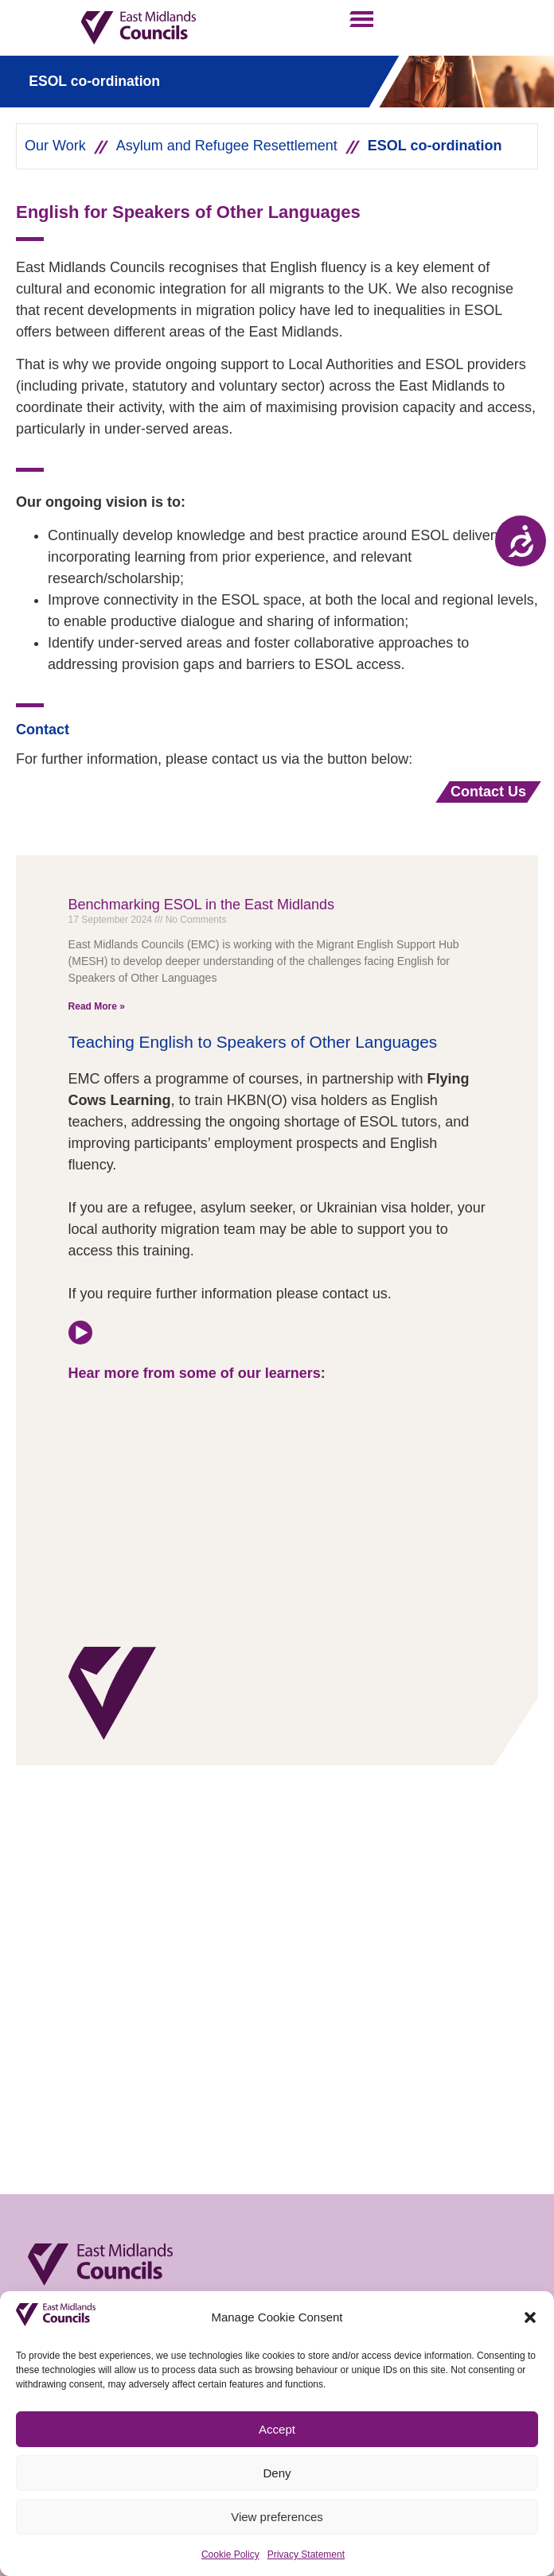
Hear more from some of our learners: (199, 1373)
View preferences (277, 2516)
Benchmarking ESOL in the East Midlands (201, 904)
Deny (277, 2473)
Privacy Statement (306, 2554)
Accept (277, 2429)
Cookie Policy (230, 2554)
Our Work (55, 146)
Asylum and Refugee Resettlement (226, 146)
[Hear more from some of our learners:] (80, 1332)
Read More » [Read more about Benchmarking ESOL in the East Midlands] (96, 1006)
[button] (530, 2317)
